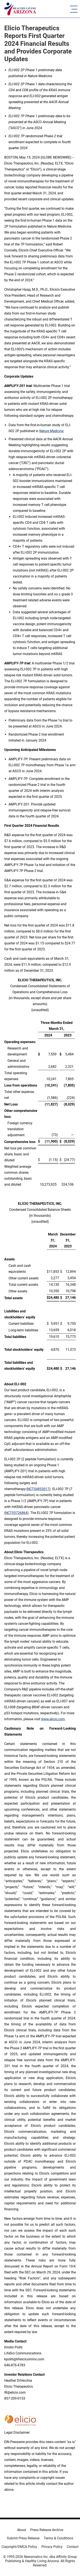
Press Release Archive (46, 2530)
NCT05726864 (16, 1513)
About (21, 2530)
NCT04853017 (38, 1489)
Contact (73, 2547)
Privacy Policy (52, 2547)
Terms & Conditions (58, 2538)
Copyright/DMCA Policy (19, 2547)
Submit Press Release (23, 2538)
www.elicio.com (53, 1719)
